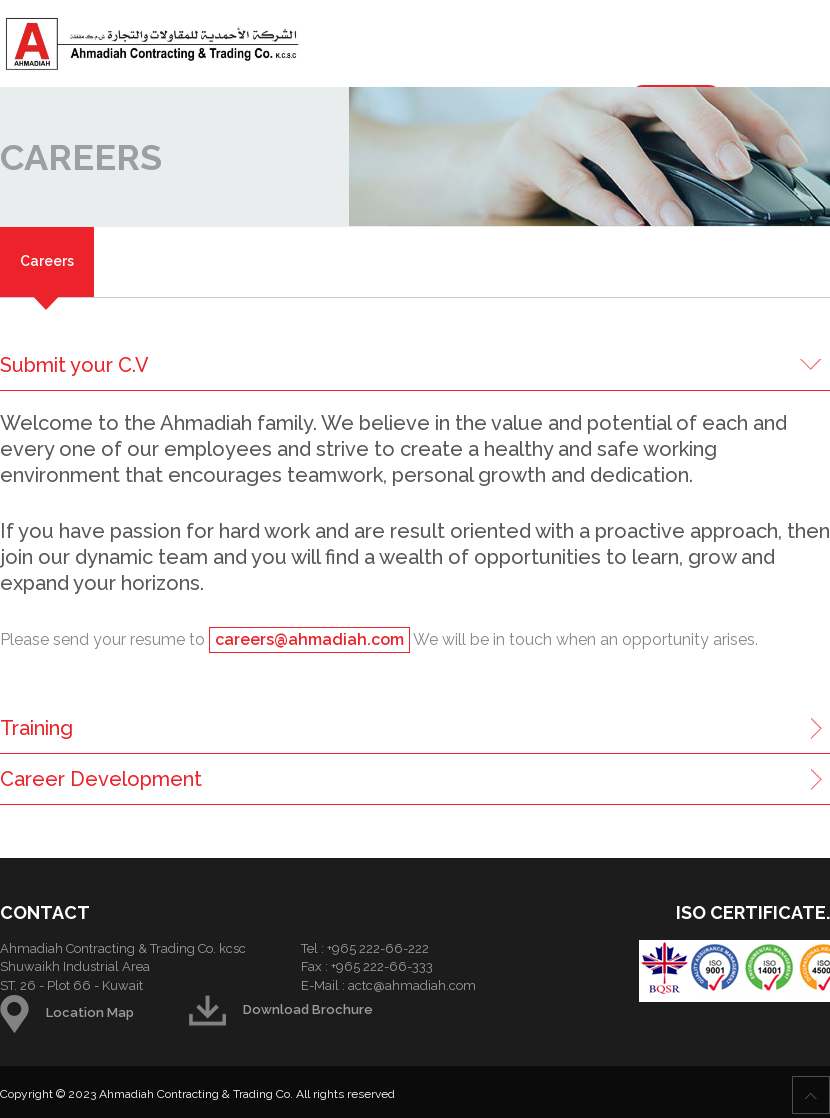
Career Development (101, 779)
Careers (47, 261)
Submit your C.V (74, 365)
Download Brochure (281, 1009)
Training (36, 728)
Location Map (67, 1012)
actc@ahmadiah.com (412, 985)
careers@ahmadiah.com (309, 639)
